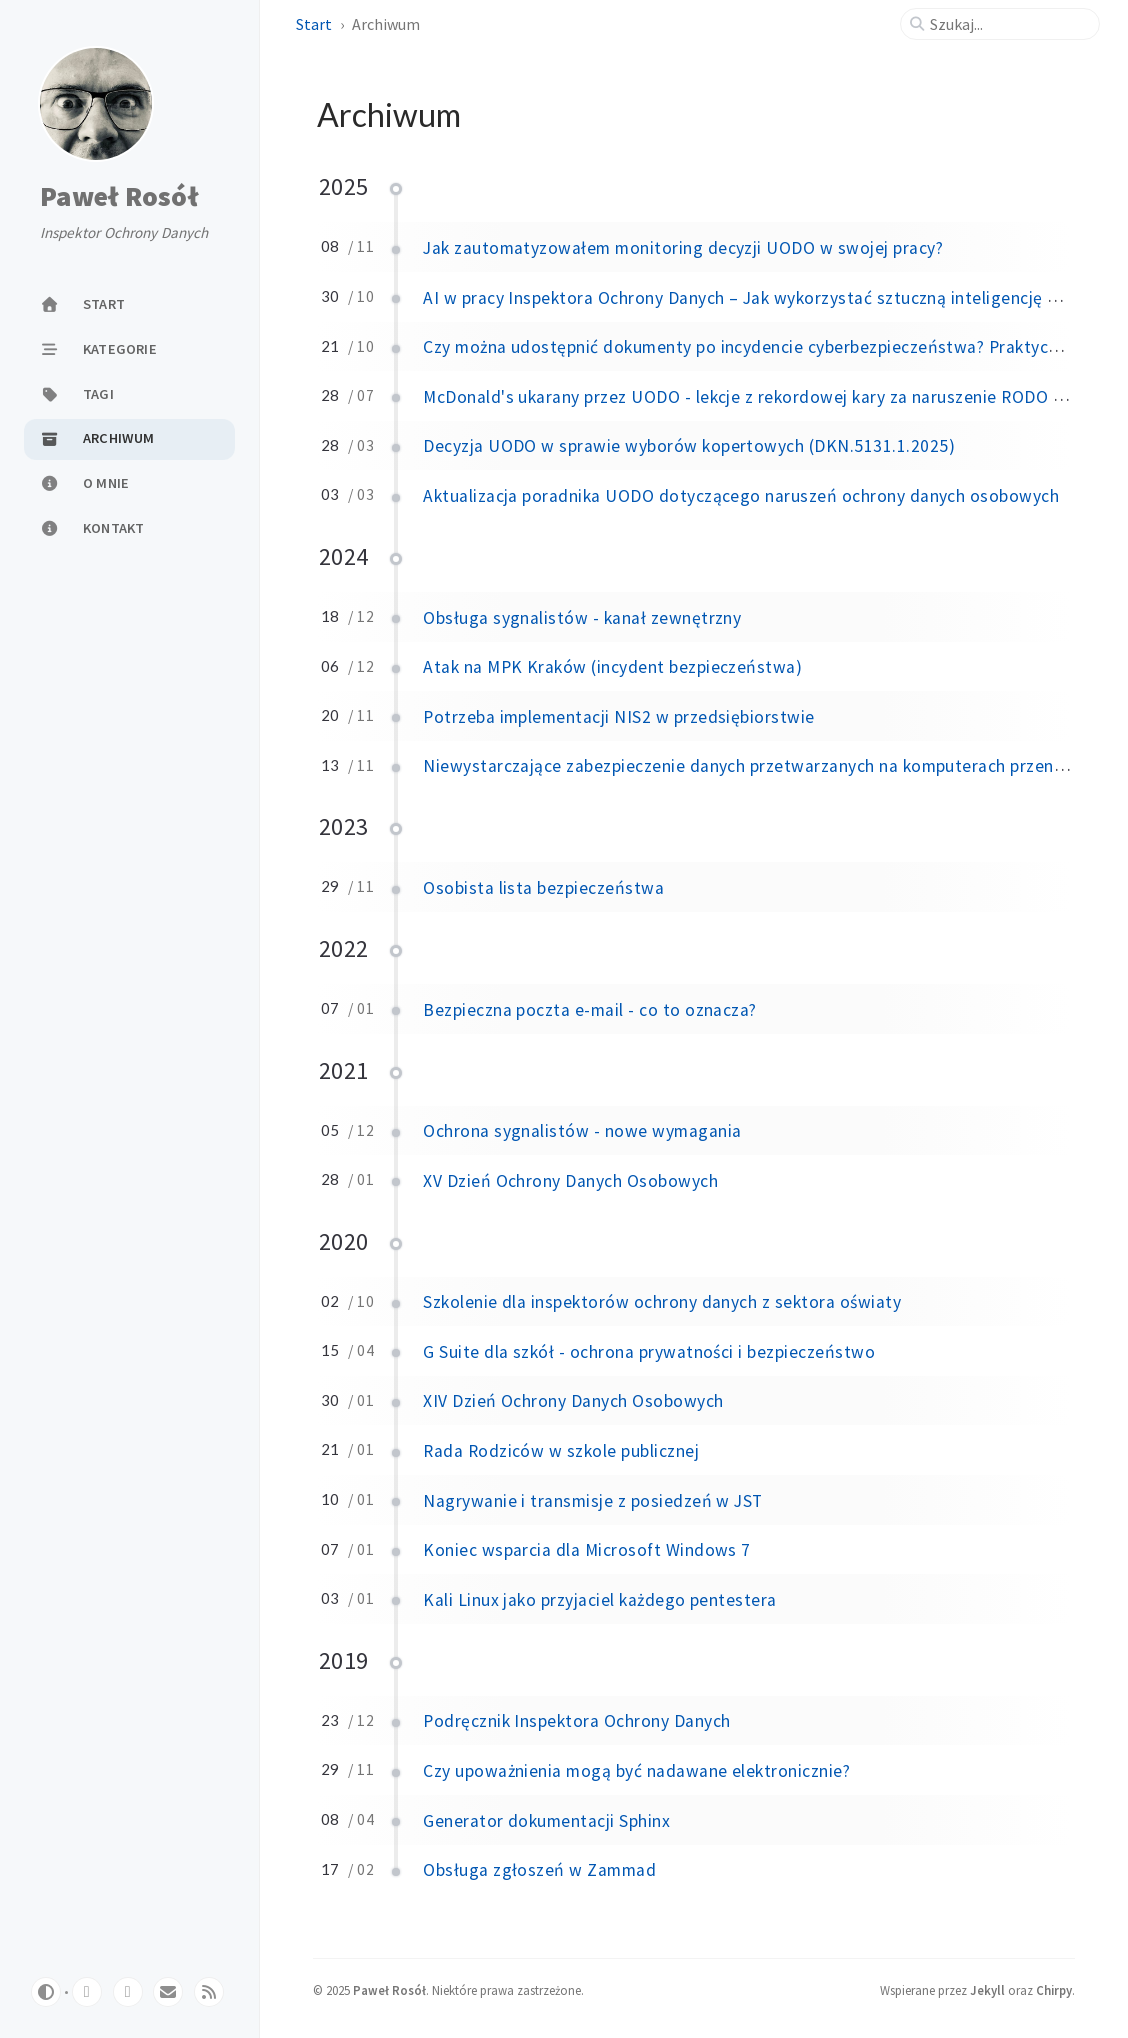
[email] (168, 1992)
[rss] (209, 1992)
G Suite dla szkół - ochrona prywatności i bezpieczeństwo (649, 1352)
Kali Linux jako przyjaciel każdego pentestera (600, 1600)
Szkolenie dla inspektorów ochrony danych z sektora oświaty (662, 1302)
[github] (87, 1992)
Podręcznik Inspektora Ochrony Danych (576, 1721)
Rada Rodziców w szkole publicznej (561, 1451)
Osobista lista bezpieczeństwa (543, 888)
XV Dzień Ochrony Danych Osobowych (570, 1181)
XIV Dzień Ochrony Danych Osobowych (573, 1401)
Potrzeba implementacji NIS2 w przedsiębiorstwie (619, 717)
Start (314, 24)
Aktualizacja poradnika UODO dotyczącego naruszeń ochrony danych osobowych (741, 496)
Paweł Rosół (119, 197)
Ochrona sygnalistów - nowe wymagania (582, 1131)
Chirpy (1054, 1990)
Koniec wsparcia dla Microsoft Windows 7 (587, 1550)
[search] (1008, 24)
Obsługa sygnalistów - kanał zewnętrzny (582, 618)
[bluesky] (128, 1992)
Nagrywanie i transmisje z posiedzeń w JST (593, 1501)
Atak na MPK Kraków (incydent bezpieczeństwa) (612, 667)
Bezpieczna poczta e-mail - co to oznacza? (590, 1010)
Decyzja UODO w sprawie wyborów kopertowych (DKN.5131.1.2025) (689, 446)
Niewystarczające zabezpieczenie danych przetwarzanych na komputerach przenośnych (765, 766)
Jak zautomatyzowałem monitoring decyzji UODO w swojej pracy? (683, 248)
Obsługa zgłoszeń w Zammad (539, 1870)
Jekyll (987, 1990)
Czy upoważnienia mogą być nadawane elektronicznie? (636, 1771)
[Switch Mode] (46, 1992)
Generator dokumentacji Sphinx (546, 1821)
